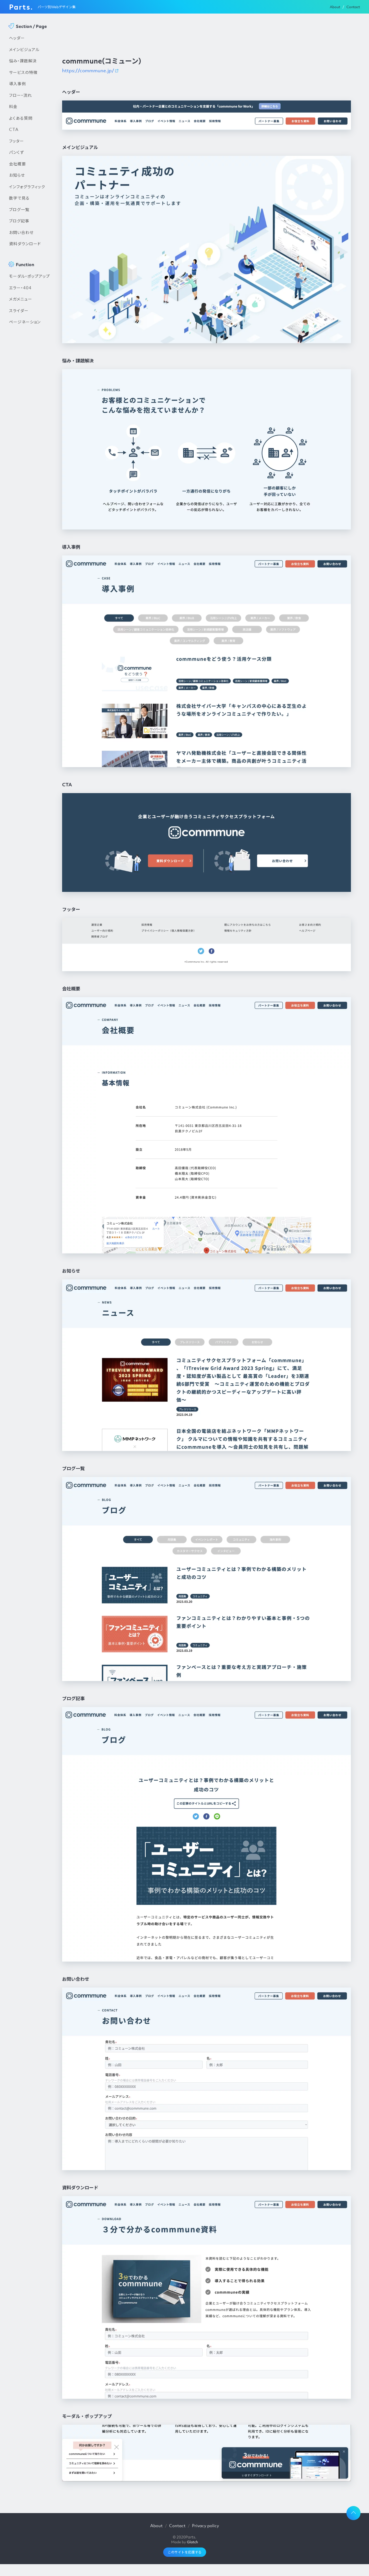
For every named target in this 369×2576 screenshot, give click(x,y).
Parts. (21, 7)
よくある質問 (20, 118)
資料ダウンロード (25, 243)
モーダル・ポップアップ (29, 276)
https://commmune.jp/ (88, 70)
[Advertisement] (30, 423)
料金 (13, 106)
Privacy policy (205, 2525)
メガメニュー (20, 299)
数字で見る (19, 198)
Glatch (192, 2542)
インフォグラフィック (27, 186)
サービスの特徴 (23, 72)
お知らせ (17, 175)
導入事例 (17, 83)
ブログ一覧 (19, 209)
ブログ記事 (19, 221)
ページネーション (25, 322)
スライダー (19, 310)
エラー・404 (20, 287)
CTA (14, 129)
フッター (16, 141)
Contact (353, 7)
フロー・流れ (20, 95)
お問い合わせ (21, 232)
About (335, 7)
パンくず (16, 152)
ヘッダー (17, 38)
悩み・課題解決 (23, 61)
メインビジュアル (24, 49)
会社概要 (17, 164)
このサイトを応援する (185, 2552)
